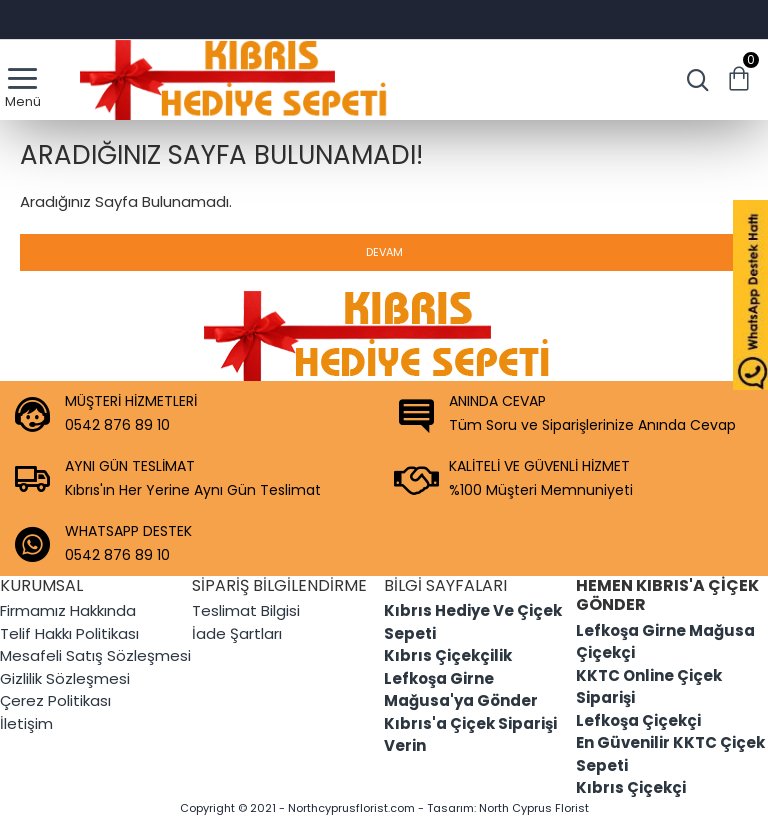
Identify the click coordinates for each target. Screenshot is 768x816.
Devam (384, 252)
